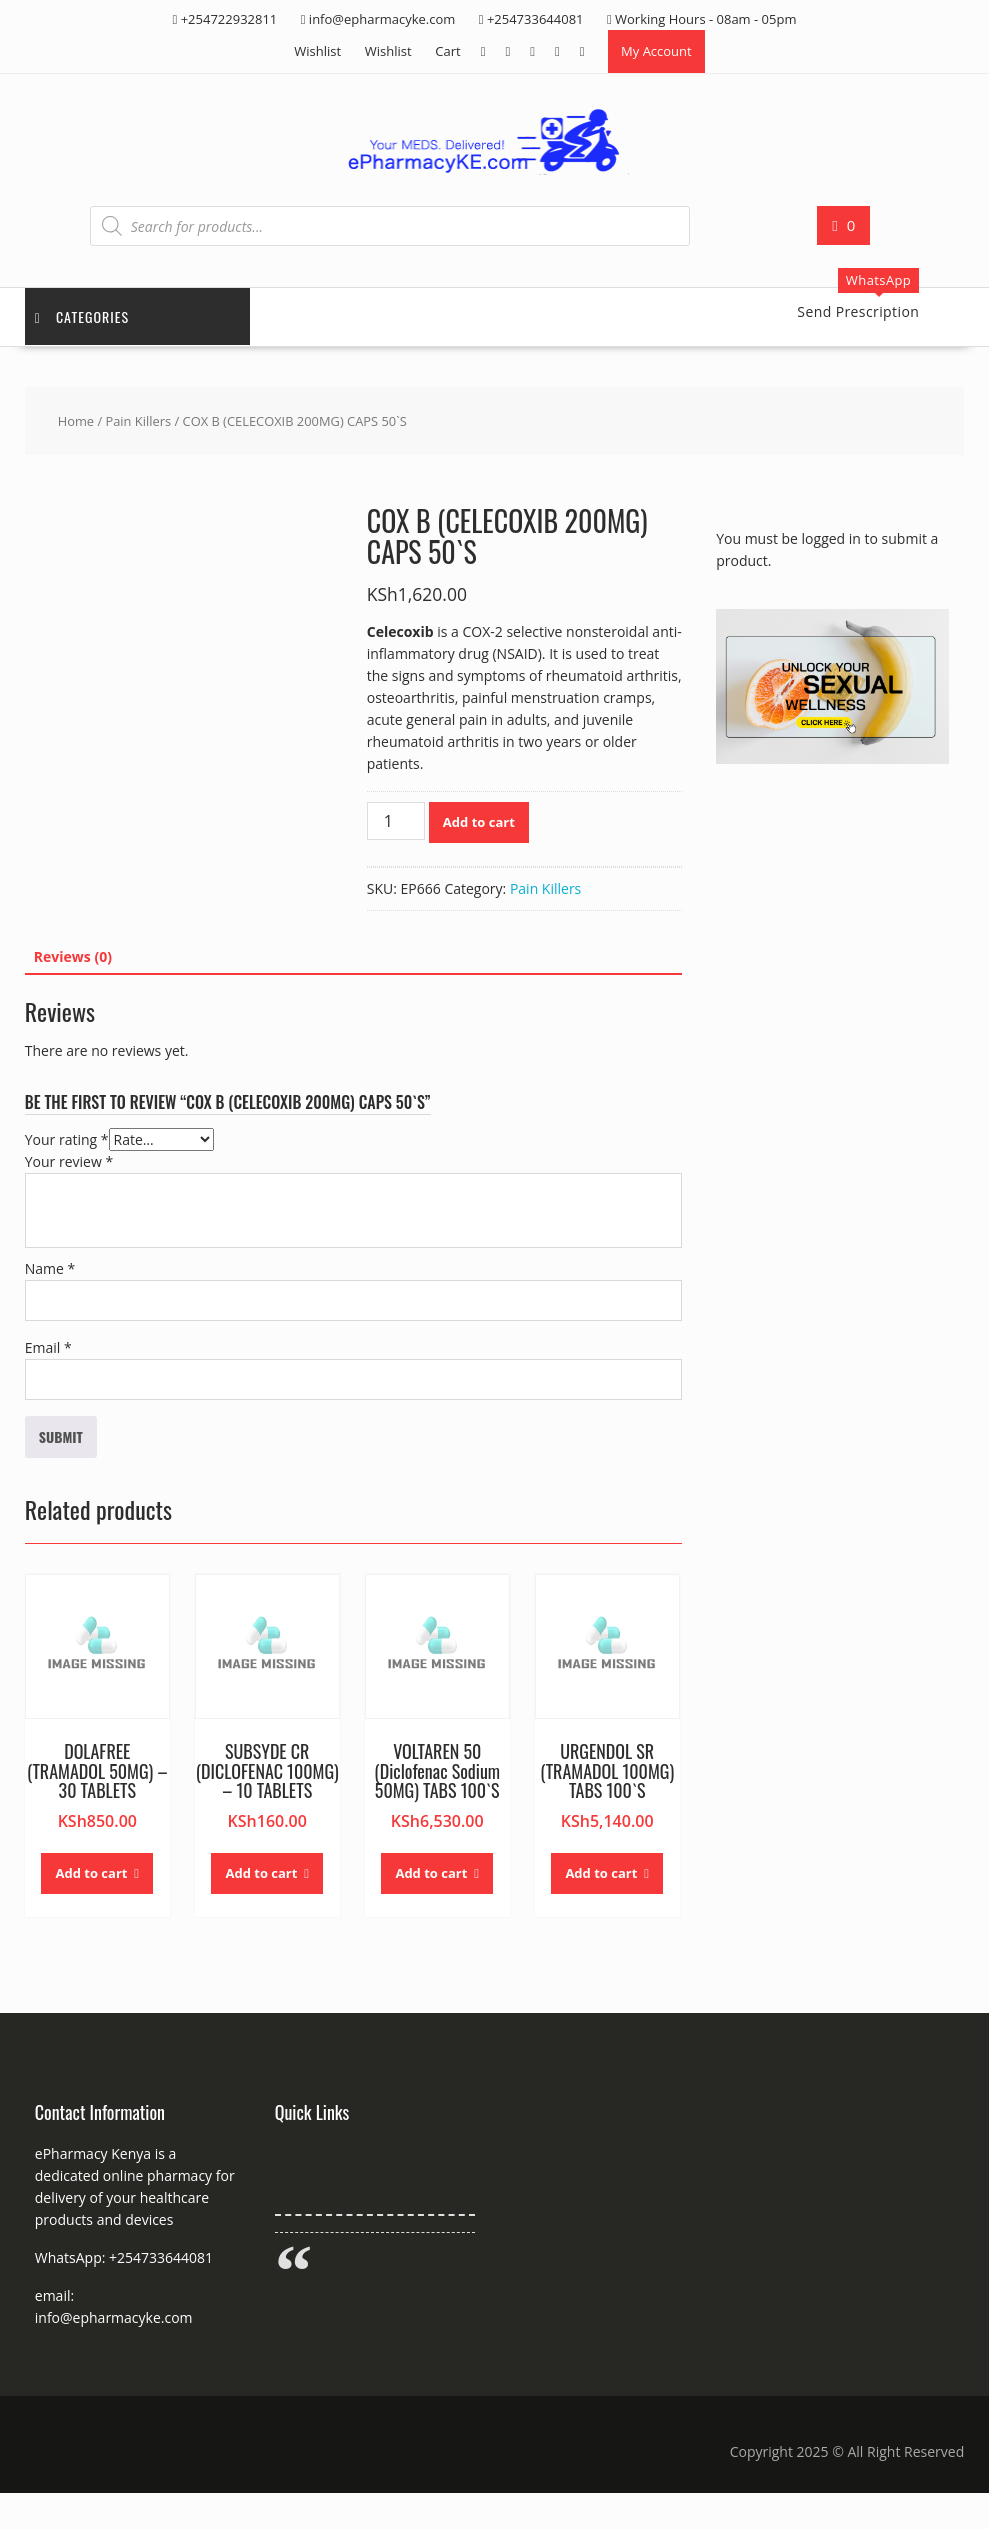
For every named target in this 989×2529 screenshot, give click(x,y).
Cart (447, 51)
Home (76, 421)
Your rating (67, 1139)
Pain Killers (138, 421)
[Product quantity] (396, 821)
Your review (69, 1161)
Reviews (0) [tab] (73, 956)
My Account (656, 51)
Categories (82, 316)
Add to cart (479, 822)
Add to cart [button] (91, 1873)
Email (48, 1347)
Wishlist (317, 51)
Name (50, 1268)
